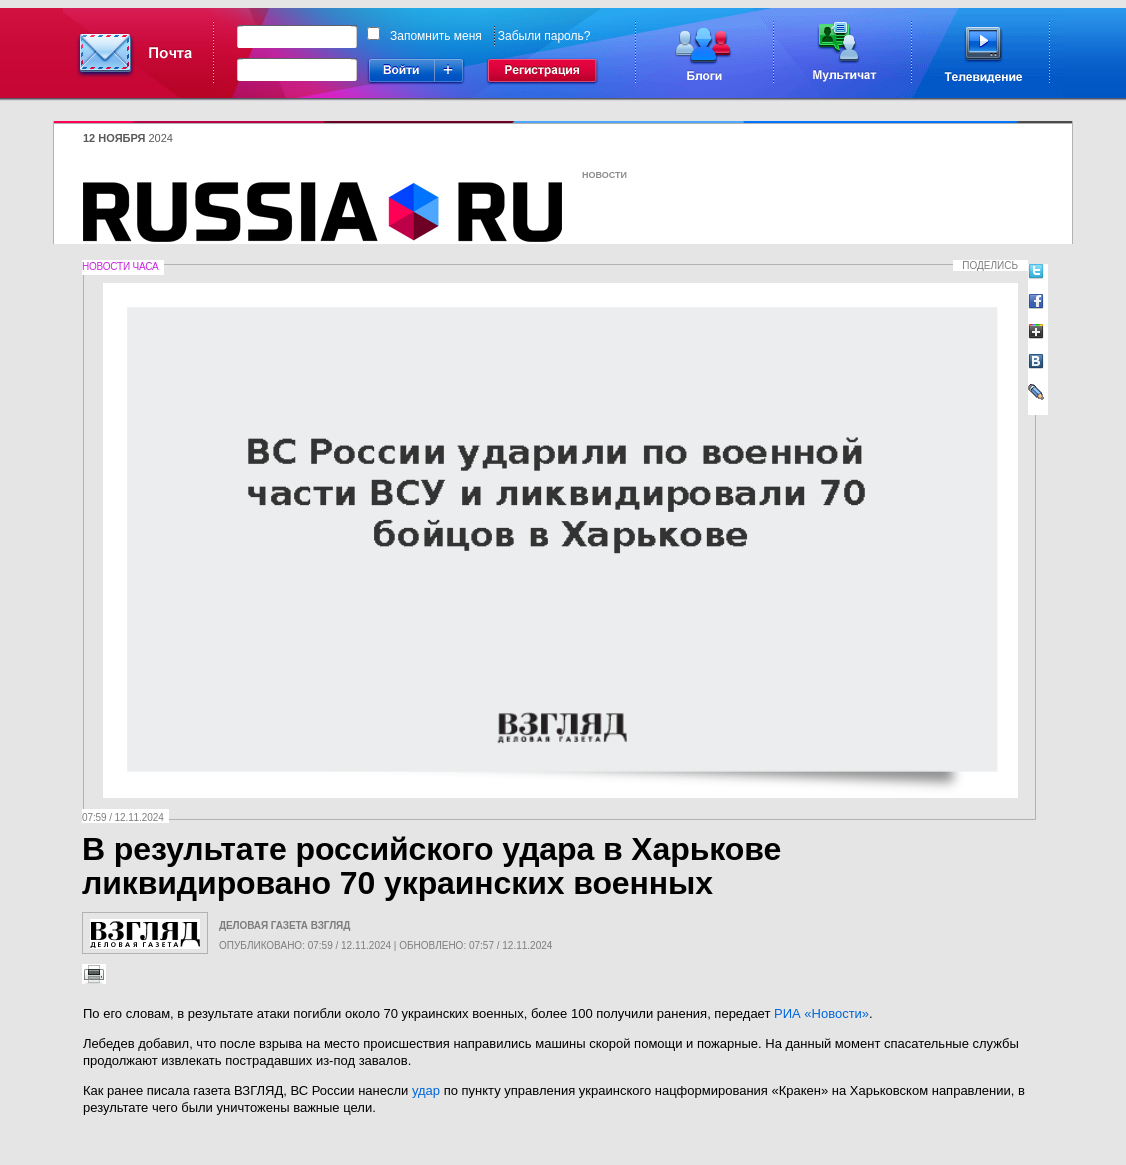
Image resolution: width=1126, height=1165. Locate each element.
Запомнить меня (436, 36)
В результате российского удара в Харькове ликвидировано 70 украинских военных (431, 866)
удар (426, 1090)
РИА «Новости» (821, 1013)
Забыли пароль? (544, 36)
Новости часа (120, 266)
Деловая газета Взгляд (284, 925)
